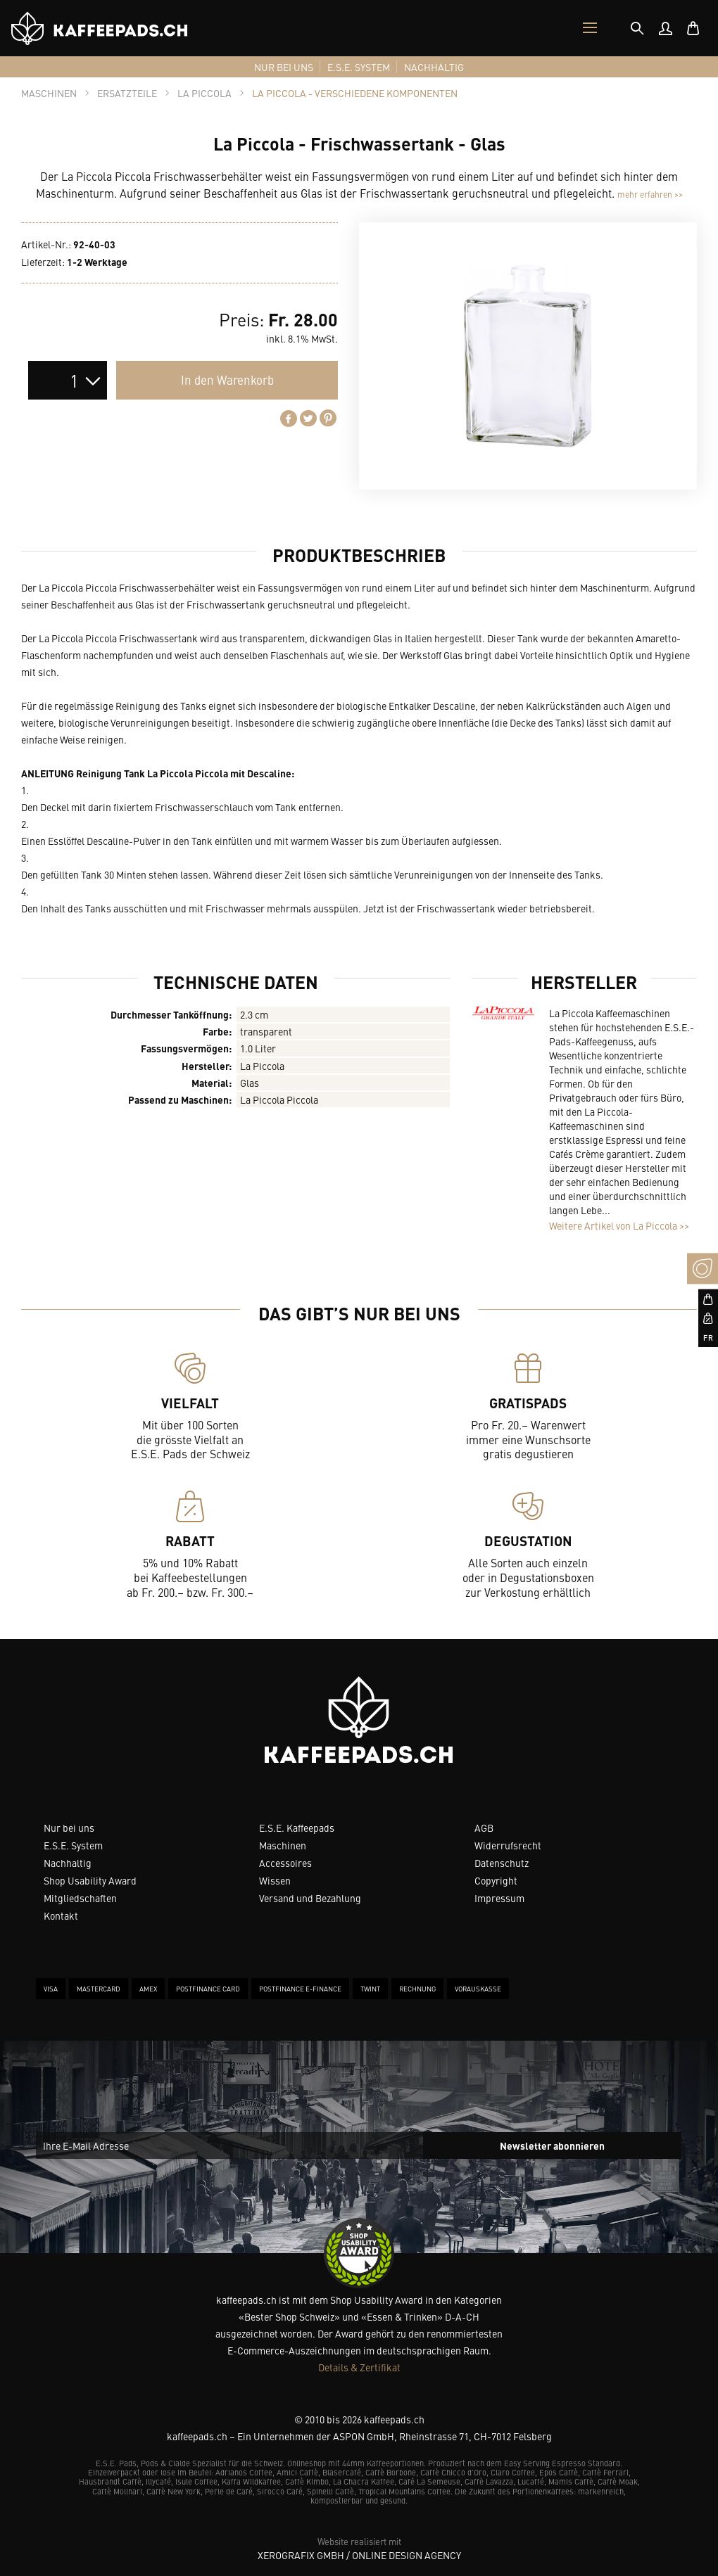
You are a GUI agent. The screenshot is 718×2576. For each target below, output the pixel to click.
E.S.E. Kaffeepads (296, 1828)
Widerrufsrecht (507, 1845)
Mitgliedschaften (80, 1898)
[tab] (637, 28)
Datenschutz (501, 1863)
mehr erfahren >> (650, 194)
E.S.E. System (73, 1845)
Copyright (495, 1880)
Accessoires (285, 1863)
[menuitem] (665, 28)
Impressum (499, 1898)
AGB (483, 1828)
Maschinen (282, 1845)
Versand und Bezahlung (310, 1898)
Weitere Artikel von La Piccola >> (619, 1225)
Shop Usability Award (90, 1880)
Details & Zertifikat (359, 2367)
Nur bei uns (69, 1828)
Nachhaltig (68, 1863)
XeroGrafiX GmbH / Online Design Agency (359, 2555)
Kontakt (61, 1915)
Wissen (275, 1880)
